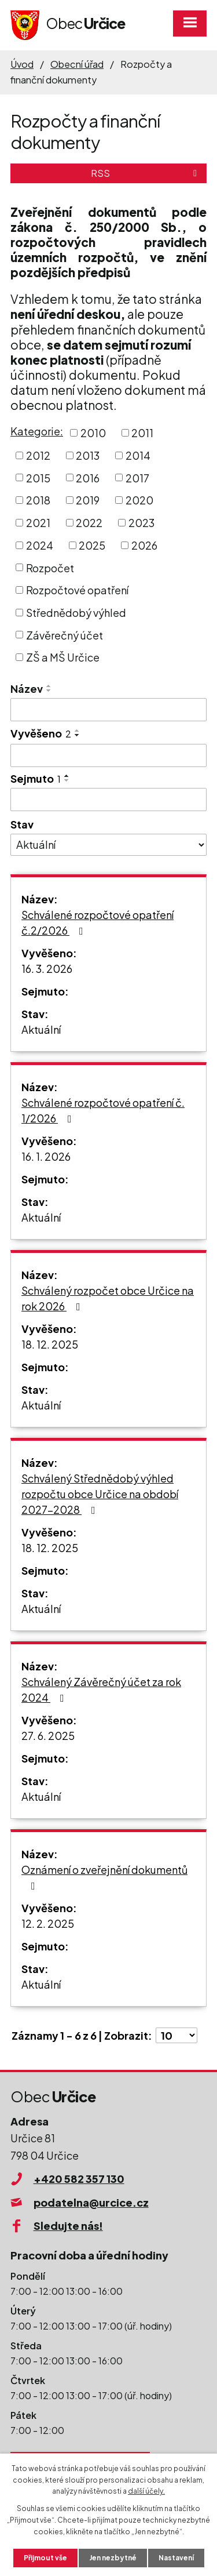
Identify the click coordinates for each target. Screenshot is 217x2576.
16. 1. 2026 (46, 1156)
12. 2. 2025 (47, 1923)
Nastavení (176, 2557)
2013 (88, 455)
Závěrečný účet (64, 634)
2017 (137, 477)
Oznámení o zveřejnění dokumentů (104, 1877)
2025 (92, 545)
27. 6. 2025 (48, 1735)
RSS (146, 173)
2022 (89, 522)
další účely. (146, 2491)
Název (26, 688)
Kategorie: (36, 431)
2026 (144, 545)
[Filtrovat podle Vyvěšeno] (108, 755)
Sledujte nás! (68, 2225)
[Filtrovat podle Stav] (108, 845)
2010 (93, 432)
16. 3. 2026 (46, 968)
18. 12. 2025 (49, 1344)
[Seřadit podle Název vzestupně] (49, 686)
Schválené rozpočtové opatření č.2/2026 (97, 922)
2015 (38, 477)
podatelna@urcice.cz (91, 2202)
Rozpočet (50, 567)
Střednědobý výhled (76, 612)
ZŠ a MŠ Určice (63, 657)
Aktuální (41, 1029)
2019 (88, 500)
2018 (38, 500)
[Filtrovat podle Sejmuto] (108, 799)
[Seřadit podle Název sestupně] (49, 690)
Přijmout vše (45, 2557)
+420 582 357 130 (79, 2178)
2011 (142, 432)
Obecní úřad (77, 64)
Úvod (22, 64)
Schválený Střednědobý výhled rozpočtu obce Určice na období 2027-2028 (99, 1494)
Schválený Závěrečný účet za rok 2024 (101, 1689)
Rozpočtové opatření (77, 590)
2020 (139, 500)
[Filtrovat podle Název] (108, 709)
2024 (39, 545)
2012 (38, 455)
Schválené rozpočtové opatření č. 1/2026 (103, 1110)
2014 (138, 455)
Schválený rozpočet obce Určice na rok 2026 (107, 1298)
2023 (141, 522)
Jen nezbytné (113, 2557)
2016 (88, 477)
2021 (38, 522)
